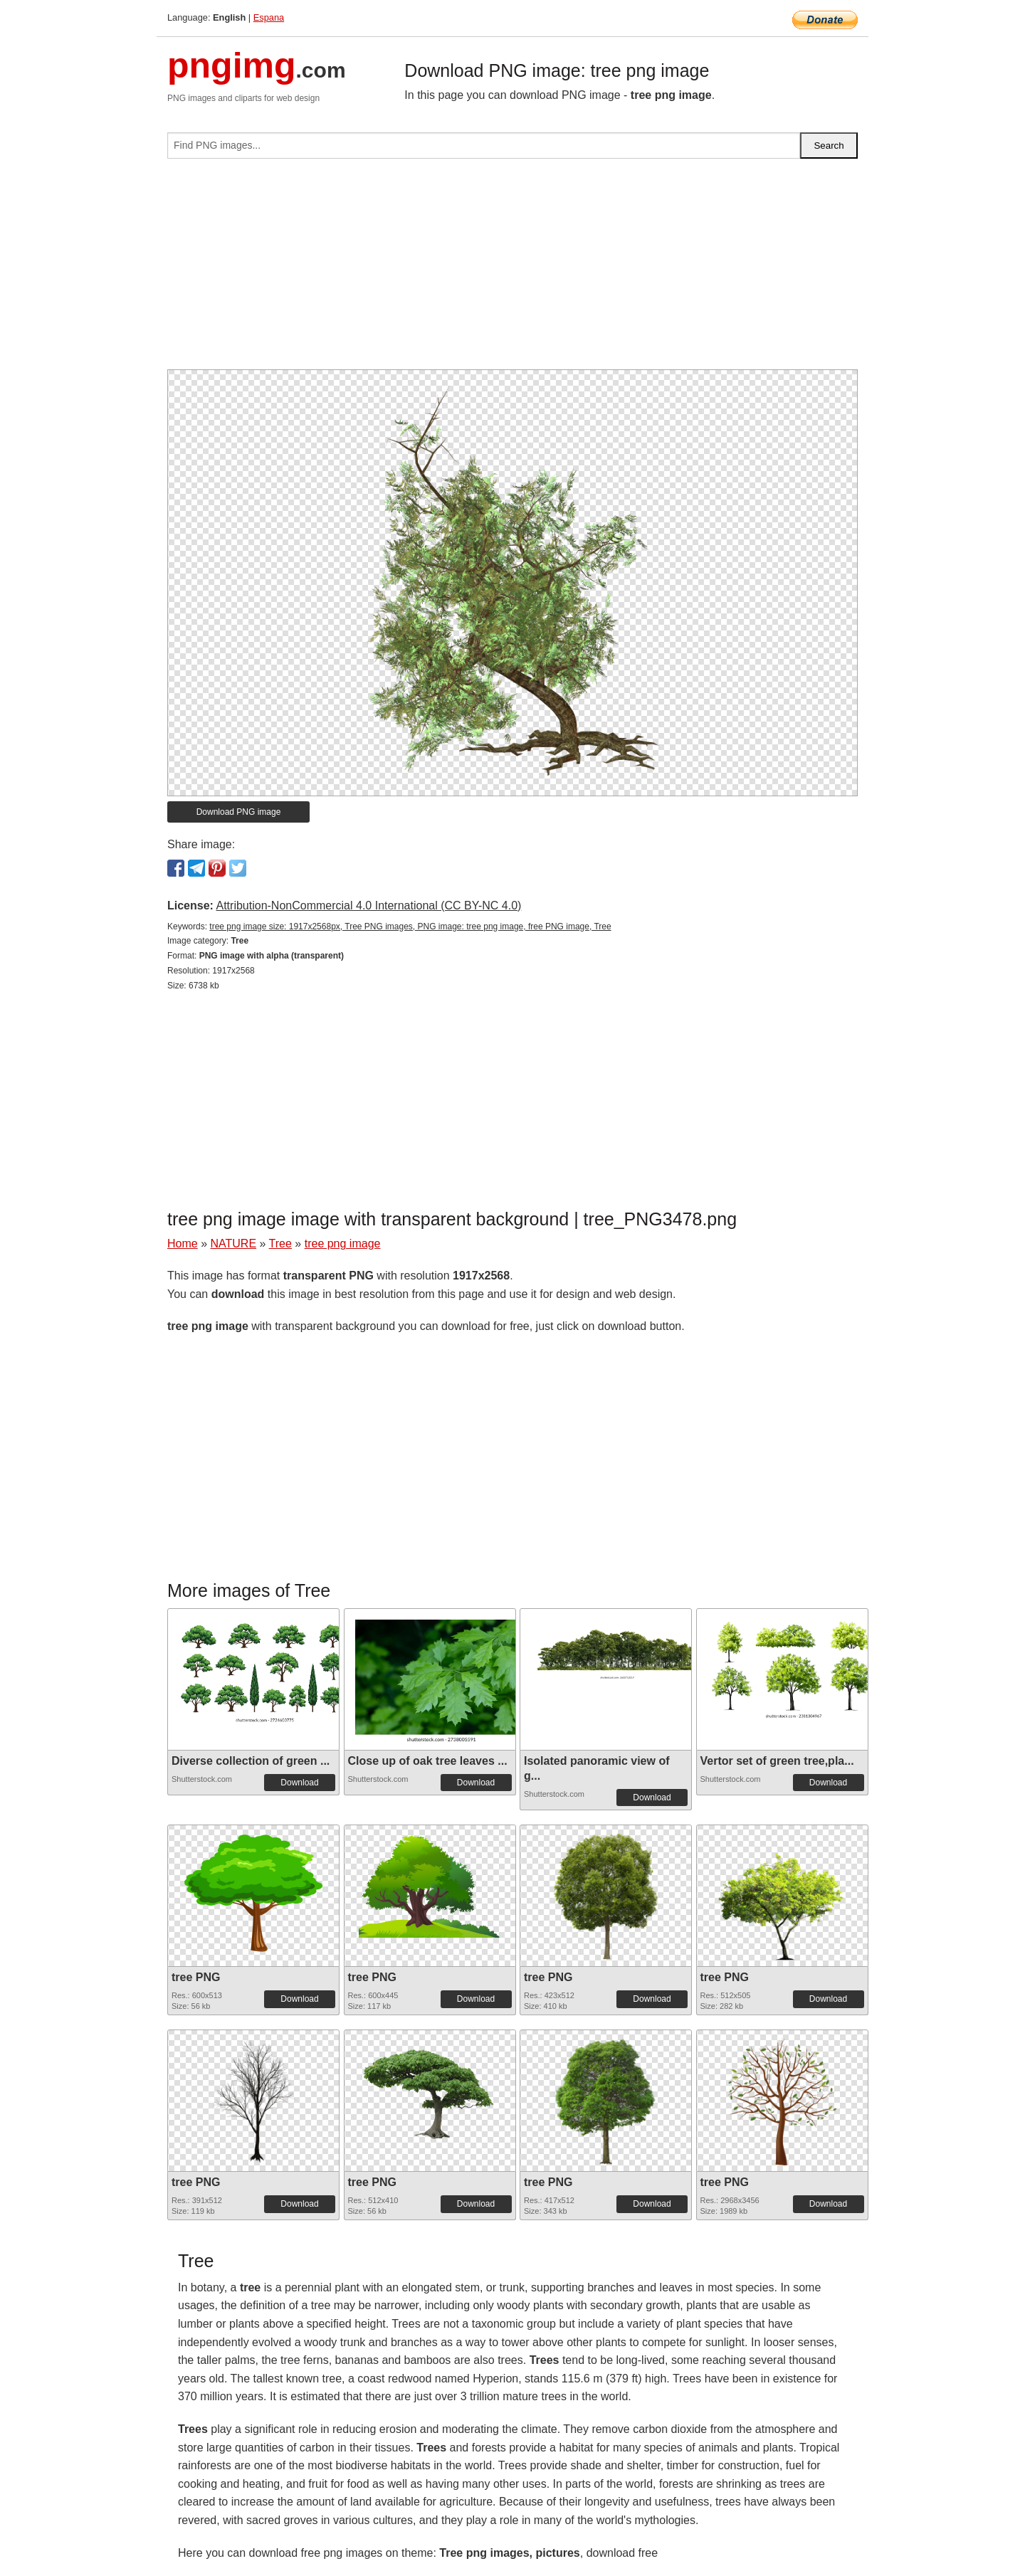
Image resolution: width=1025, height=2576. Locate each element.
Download (299, 1783)
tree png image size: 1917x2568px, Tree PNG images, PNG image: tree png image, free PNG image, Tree (410, 926)
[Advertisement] (512, 269)
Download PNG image (238, 812)
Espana (268, 17)
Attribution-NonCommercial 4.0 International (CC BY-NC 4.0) (368, 905)
